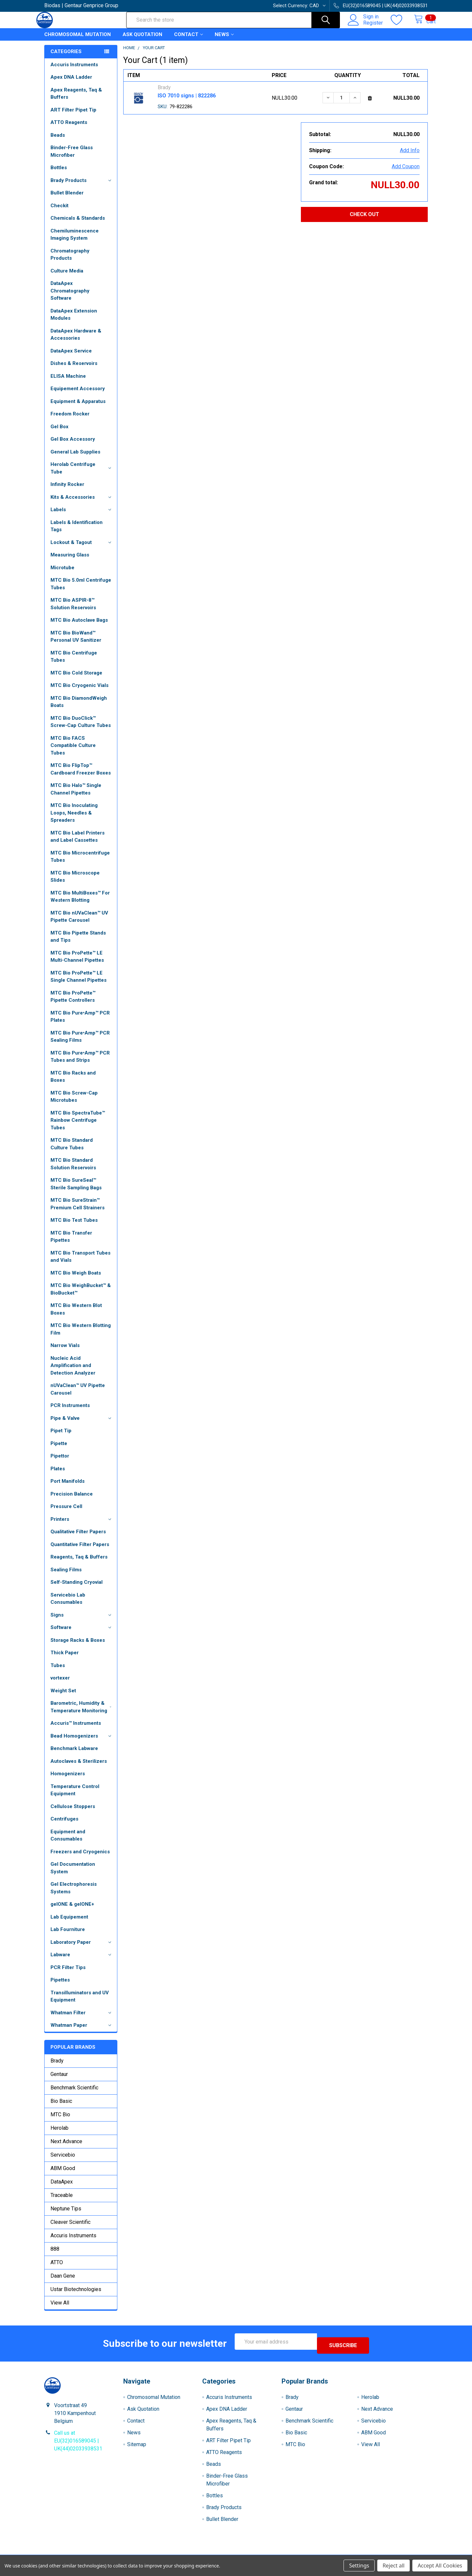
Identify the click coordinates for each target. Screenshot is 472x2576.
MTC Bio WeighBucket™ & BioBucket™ (80, 1295)
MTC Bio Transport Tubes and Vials (80, 1262)
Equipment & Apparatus (78, 407)
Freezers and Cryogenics (80, 1858)
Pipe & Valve (81, 1424)
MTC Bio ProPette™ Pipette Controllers (72, 1002)
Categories (66, 57)
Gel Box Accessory (72, 445)
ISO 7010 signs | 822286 (187, 101)
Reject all (393, 2565)
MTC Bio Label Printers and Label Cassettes (77, 842)
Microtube (62, 573)
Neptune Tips (65, 2214)
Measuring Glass (69, 561)
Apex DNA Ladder (71, 83)
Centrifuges (64, 1825)
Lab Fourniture (67, 1935)
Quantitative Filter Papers (79, 1550)
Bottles (58, 173)
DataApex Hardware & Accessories (75, 340)
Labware (81, 1960)
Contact (188, 40)
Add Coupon (406, 172)
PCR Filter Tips (68, 1973)
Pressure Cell (66, 1512)
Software (81, 1633)
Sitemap (136, 2446)
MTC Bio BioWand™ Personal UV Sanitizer (75, 642)
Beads (57, 141)
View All (59, 2308)
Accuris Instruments (74, 70)
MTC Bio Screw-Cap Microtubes (74, 1102)
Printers (81, 1525)
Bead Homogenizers (81, 1742)
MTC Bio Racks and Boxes (73, 1082)
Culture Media (66, 277)
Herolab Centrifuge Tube (82, 474)
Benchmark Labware (74, 1754)
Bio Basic (61, 2107)
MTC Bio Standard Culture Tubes (71, 1150)
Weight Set (63, 1697)
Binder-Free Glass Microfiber (71, 157)
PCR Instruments (70, 1411)
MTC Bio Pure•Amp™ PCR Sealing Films (80, 1042)
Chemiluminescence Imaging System (74, 240)
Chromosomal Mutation (77, 40)
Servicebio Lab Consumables (67, 1604)
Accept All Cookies (440, 2565)
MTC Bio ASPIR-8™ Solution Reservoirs (73, 609)
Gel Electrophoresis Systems (73, 1894)
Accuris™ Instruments (75, 1729)
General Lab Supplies (75, 458)
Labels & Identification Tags (76, 532)
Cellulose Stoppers (72, 1812)
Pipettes (60, 1986)
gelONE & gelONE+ (72, 1910)
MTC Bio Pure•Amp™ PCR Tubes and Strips (80, 1062)
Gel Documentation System (72, 1874)
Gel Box (59, 432)
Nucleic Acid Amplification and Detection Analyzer (72, 1371)
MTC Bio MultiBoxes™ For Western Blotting (80, 902)
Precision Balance (71, 1500)
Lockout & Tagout (81, 548)
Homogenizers (67, 1779)
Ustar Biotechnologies (75, 2295)
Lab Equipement (69, 1923)
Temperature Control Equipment (74, 1796)
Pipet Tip (60, 1436)
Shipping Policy (188, 2552)
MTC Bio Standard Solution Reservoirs (73, 1170)
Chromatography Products (69, 260)
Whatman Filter (81, 2019)
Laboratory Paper (81, 1948)
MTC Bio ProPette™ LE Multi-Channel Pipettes (77, 962)
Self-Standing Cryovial (76, 1588)
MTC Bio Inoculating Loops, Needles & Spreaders (74, 818)
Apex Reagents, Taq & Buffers (76, 99)
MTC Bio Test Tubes (74, 1226)
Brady (57, 2066)
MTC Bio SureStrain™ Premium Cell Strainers (77, 1210)
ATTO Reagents (68, 128)
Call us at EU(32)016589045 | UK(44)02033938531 (78, 2443)
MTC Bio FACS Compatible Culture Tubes (73, 751)
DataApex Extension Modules (73, 320)
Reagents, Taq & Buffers (79, 1563)
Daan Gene (62, 2282)
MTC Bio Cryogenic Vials (79, 691)
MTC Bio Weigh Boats (75, 1279)
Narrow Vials (65, 1351)
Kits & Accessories (81, 503)
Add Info (410, 156)
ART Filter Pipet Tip (73, 116)
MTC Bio (60, 2120)
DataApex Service (71, 357)
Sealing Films (66, 1576)
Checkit (59, 211)
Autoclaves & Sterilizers (78, 1767)
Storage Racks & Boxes (77, 1646)
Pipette (58, 1449)
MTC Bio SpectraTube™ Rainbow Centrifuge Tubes (77, 1126)
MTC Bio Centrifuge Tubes (73, 662)
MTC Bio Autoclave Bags (79, 626)
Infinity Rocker (67, 490)
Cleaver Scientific (70, 2228)
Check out (364, 220)
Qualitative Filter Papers (78, 1537)
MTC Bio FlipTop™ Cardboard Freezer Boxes (80, 775)
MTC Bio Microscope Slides (75, 882)
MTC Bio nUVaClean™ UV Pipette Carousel (79, 922)
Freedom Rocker (69, 420)
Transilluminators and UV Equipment (79, 2002)
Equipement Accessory (77, 394)
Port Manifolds (67, 1487)
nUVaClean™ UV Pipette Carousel (77, 1395)
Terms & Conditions (92, 2552)
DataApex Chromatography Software (69, 296)
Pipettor (59, 1462)
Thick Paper (64, 1658)
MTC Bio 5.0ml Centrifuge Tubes (80, 589)
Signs (81, 1621)
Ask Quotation (142, 40)
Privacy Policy (380, 2552)
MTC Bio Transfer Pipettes (71, 1242)
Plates (57, 1475)
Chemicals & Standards (77, 224)
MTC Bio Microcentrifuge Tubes (80, 862)
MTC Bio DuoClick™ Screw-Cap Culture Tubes (80, 728)
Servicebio (62, 2161)
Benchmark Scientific (74, 2093)
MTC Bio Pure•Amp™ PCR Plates (80, 1022)
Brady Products (81, 186)
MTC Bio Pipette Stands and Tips (78, 942)
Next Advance (66, 2147)
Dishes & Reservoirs (73, 369)
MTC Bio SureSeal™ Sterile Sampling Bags (76, 1190)
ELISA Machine (68, 382)
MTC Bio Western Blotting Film (80, 1335)
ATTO (56, 2268)
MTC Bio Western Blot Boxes (76, 1315)
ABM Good (62, 2174)
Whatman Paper (81, 2031)
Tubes (57, 1671)
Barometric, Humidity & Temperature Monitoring (82, 1713)
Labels (81, 515)
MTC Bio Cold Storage (76, 679)
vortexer (60, 1684)
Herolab (59, 2134)
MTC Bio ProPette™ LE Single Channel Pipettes (78, 982)
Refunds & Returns (284, 2552)
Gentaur (59, 2080)
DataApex (61, 2187)
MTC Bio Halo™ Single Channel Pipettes (75, 795)
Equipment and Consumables (67, 1841)
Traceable (61, 2201)
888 (54, 2255)
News (224, 40)
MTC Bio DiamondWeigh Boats (78, 707)
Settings (359, 2565)
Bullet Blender (67, 199)
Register (366, 27)
